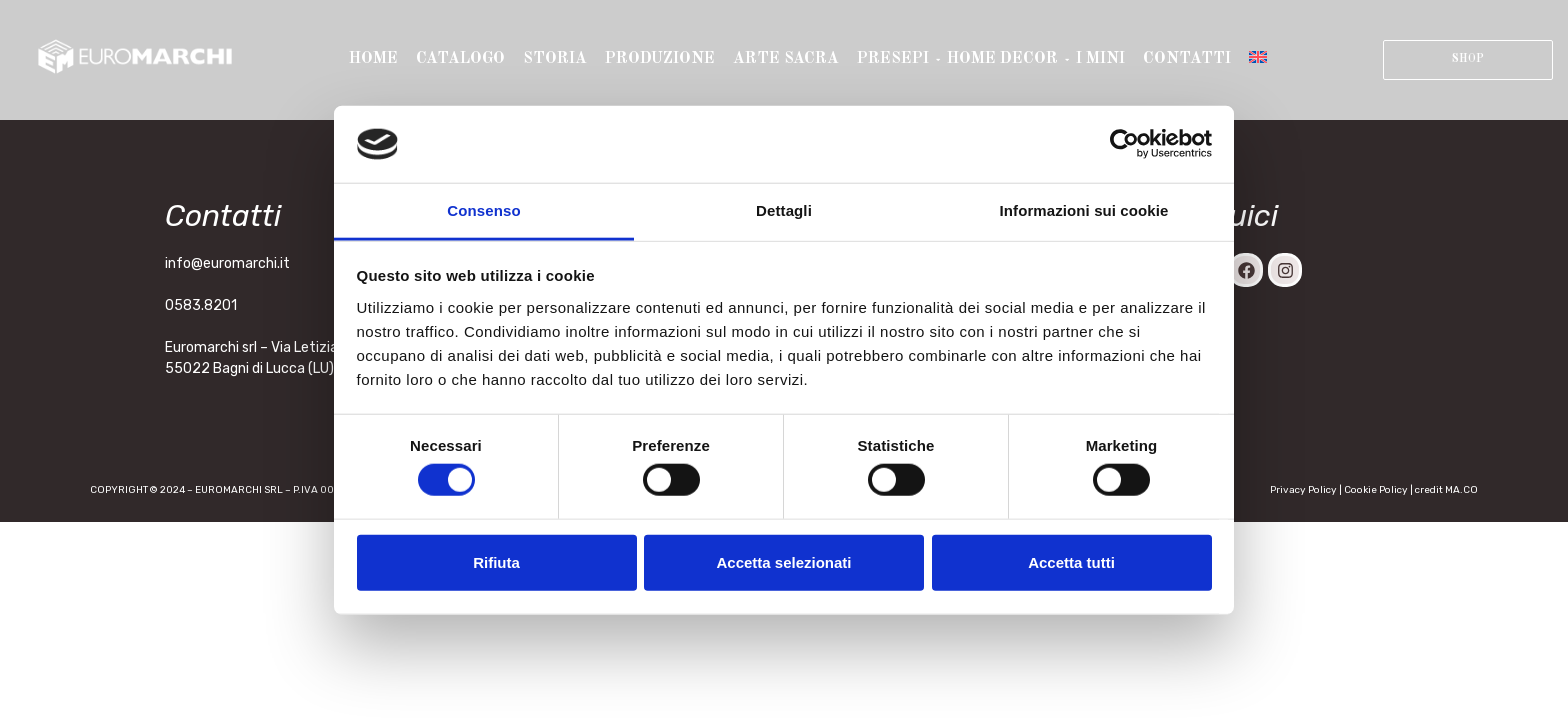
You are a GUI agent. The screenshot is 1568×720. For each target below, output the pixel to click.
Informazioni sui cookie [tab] (1084, 210)
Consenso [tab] (483, 210)
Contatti (1187, 59)
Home (373, 59)
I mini (1100, 59)
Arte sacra (786, 59)
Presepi (894, 59)
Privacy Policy (1303, 490)
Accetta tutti (1071, 561)
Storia (555, 59)
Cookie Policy (1376, 490)
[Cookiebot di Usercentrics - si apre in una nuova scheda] (1124, 144)
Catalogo (460, 59)
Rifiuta (496, 561)
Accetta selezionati (783, 561)
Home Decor (1004, 59)
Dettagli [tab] (784, 210)
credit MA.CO (1446, 490)
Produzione (660, 59)
